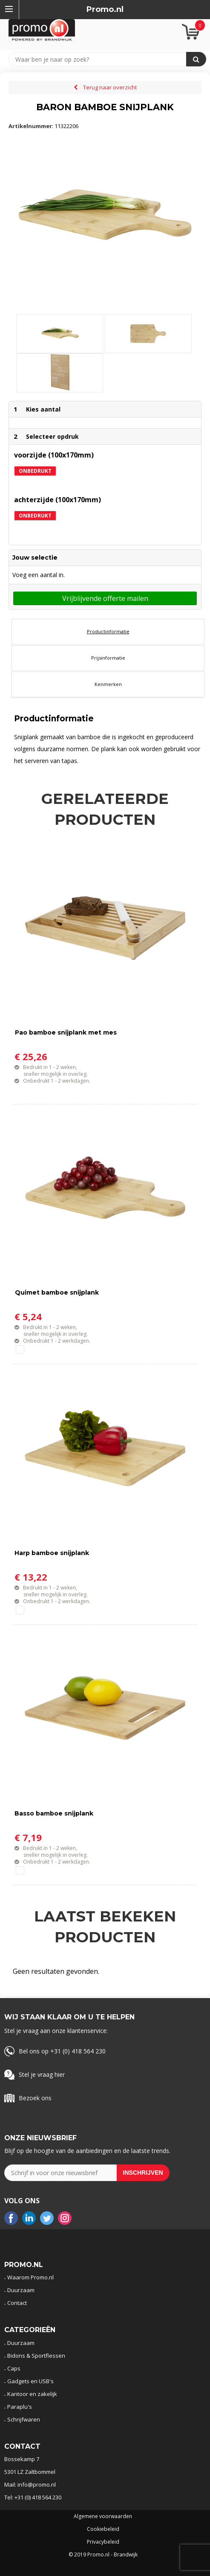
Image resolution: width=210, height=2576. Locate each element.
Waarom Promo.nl (30, 2277)
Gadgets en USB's (30, 2381)
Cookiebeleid (103, 2529)
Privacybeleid (103, 2542)
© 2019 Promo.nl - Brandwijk (103, 2554)
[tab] (108, 631)
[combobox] (101, 59)
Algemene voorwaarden (103, 2516)
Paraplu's (19, 2406)
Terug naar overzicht (110, 87)
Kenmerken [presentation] (108, 684)
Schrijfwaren (23, 2419)
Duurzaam (21, 2290)
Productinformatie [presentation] (108, 631)
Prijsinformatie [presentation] (108, 658)
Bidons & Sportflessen (36, 2355)
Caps (13, 2368)
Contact (17, 2303)
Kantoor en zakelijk (32, 2394)
